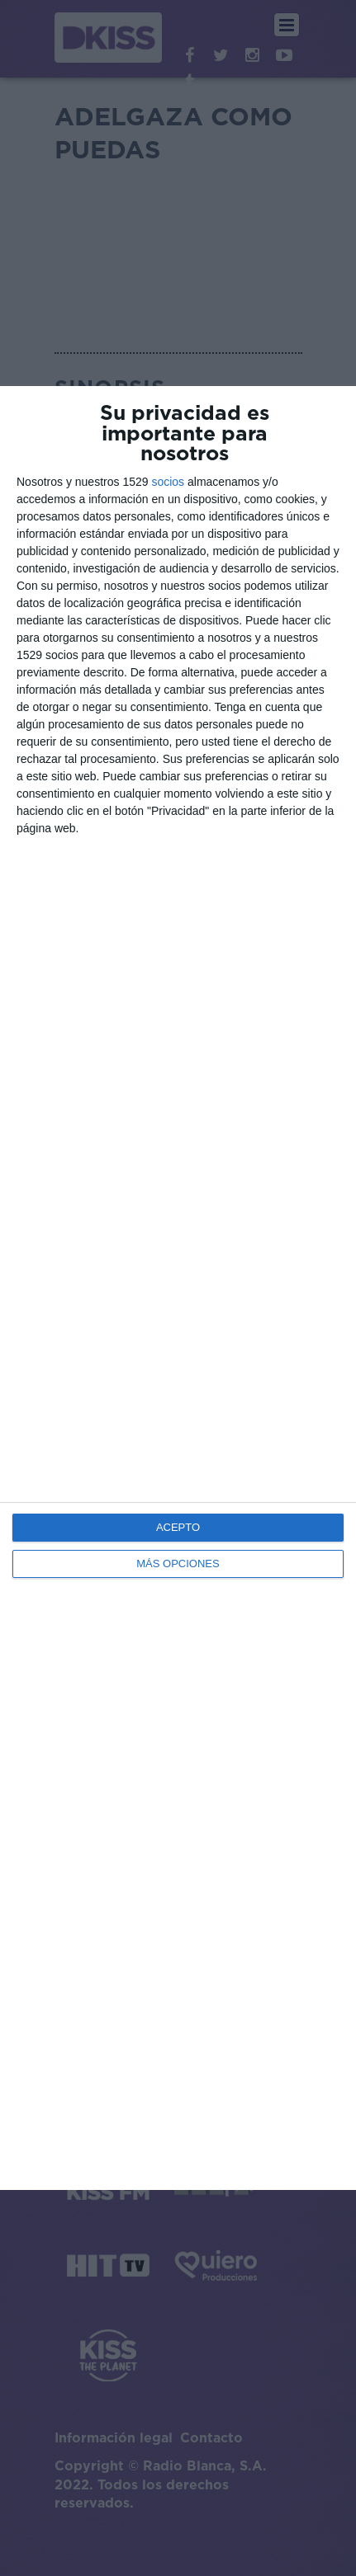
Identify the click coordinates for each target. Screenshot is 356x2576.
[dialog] (178, 1287)
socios (167, 481)
